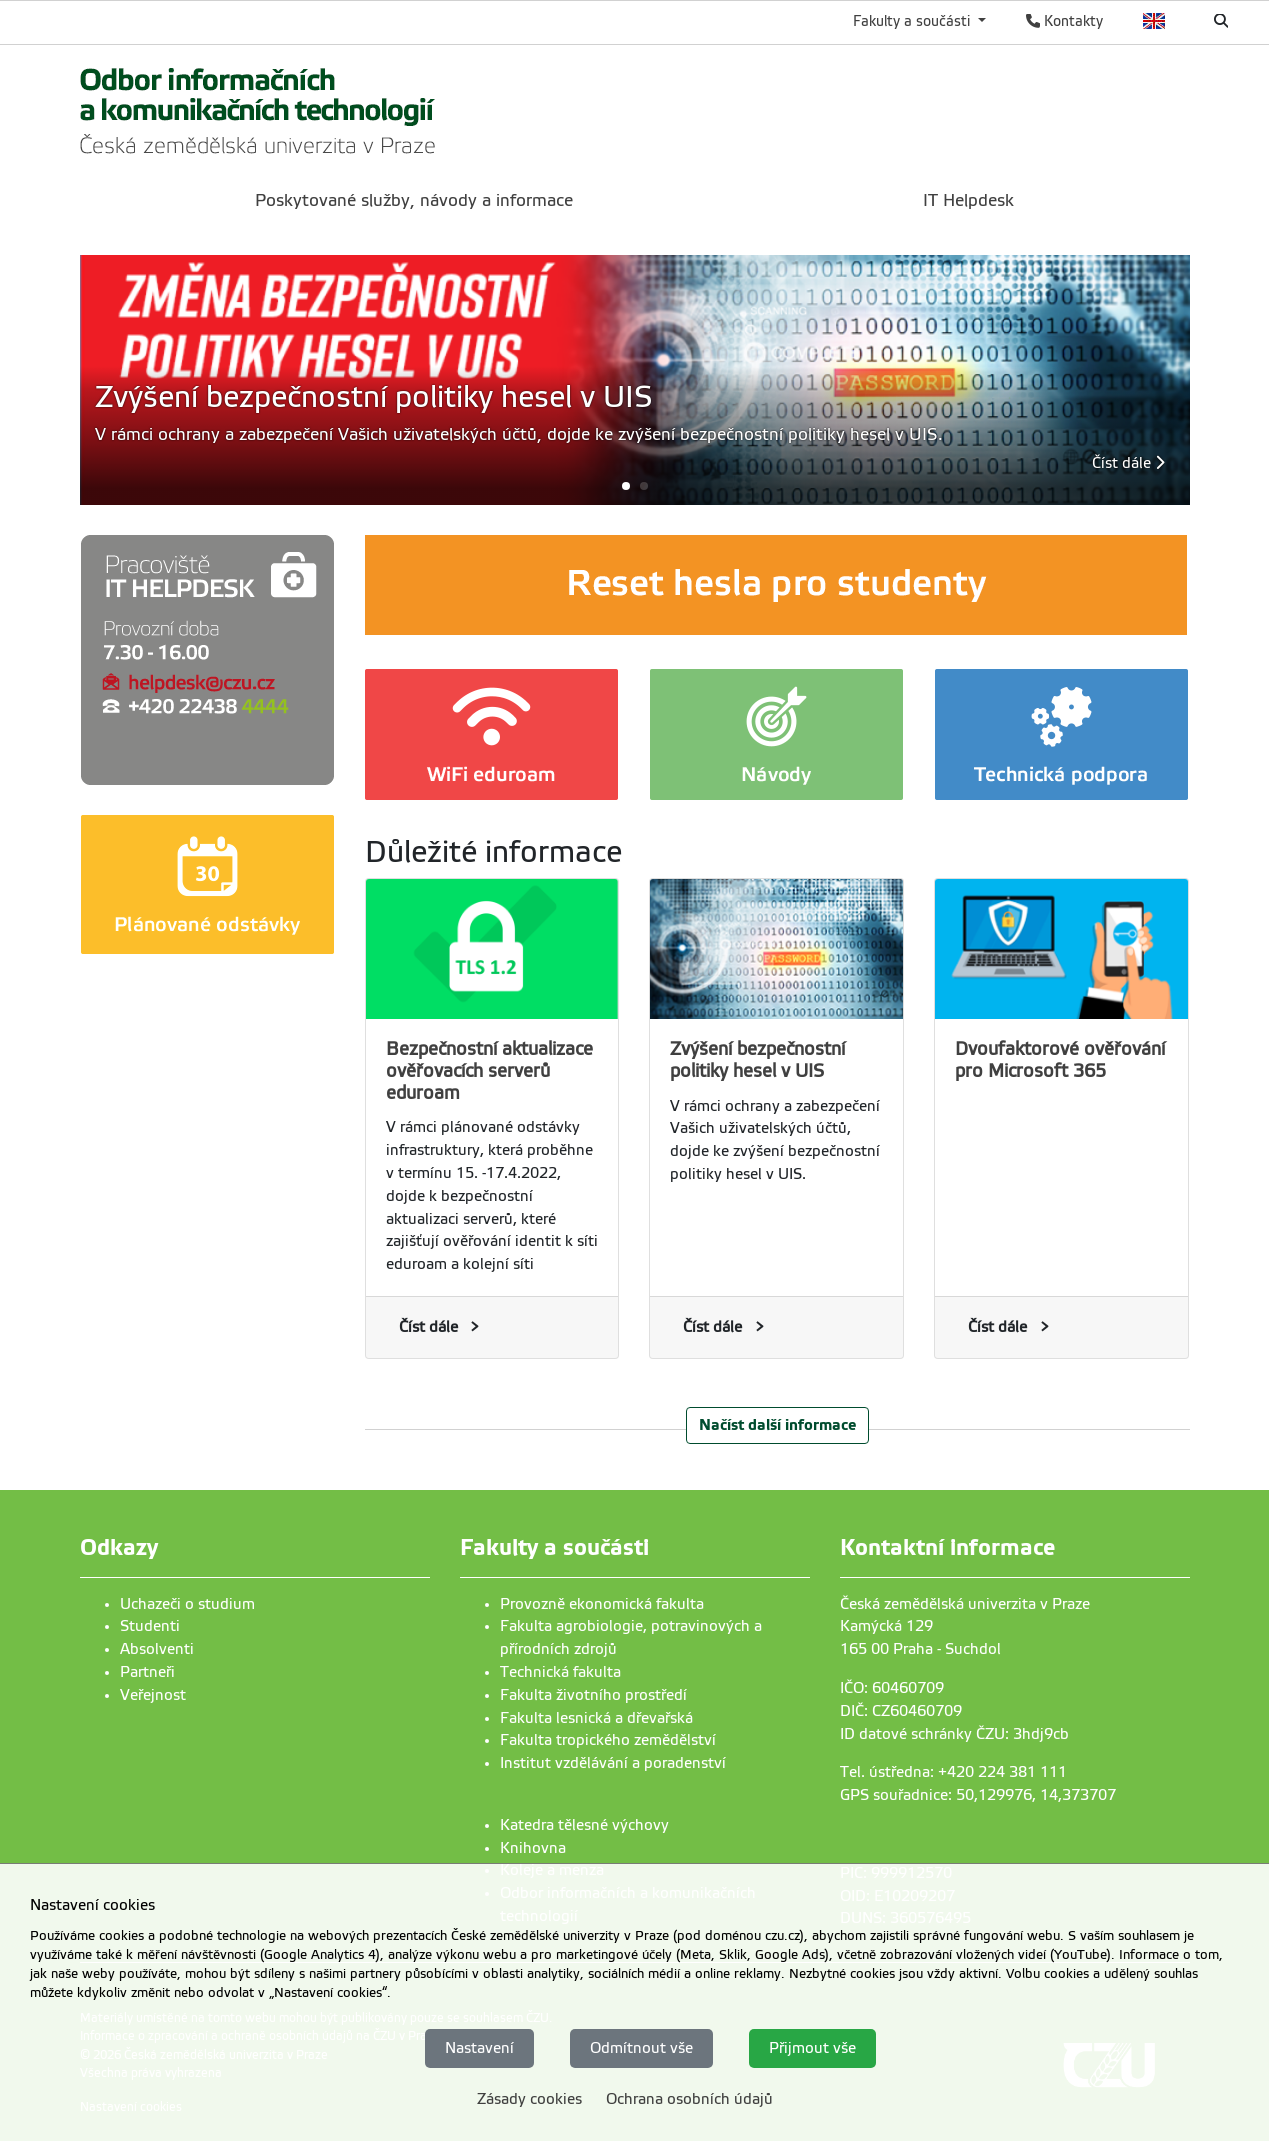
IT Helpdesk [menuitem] (968, 200)
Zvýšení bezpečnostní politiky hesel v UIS (757, 1060)
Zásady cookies (529, 2099)
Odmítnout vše (641, 2048)
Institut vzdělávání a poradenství (613, 1763)
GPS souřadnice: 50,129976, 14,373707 (978, 1795)
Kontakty (1064, 21)
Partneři (147, 1672)
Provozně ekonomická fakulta (602, 1604)
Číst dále (1128, 463)
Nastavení (479, 2048)
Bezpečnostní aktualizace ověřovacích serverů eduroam (489, 1071)
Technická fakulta (560, 1672)
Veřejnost (153, 1695)
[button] (635, 485)
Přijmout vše (812, 2048)
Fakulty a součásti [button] (913, 21)
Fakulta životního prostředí (593, 1695)
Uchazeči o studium (187, 1604)
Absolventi (157, 1649)
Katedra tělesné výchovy (584, 1825)
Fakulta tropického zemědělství (608, 1740)
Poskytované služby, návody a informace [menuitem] (414, 200)
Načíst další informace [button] (777, 1424)
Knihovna (533, 1848)
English (1154, 21)
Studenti (150, 1626)
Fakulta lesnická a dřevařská (596, 1718)
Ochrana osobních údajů (689, 2099)
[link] (259, 108)
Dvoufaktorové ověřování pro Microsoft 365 (1060, 1060)
